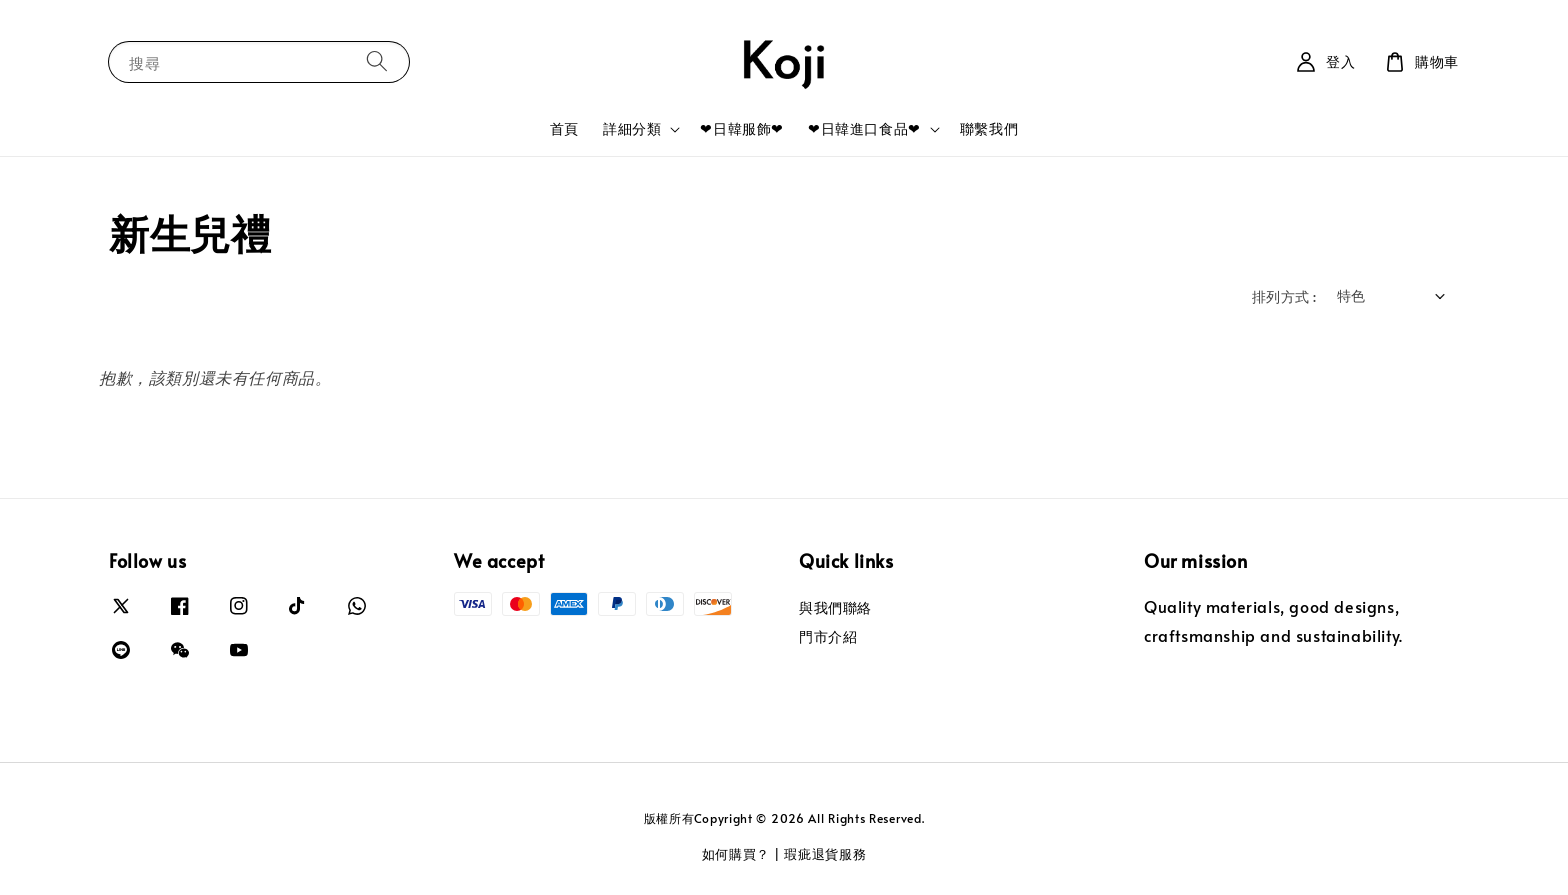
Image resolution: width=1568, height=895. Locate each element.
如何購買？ (736, 854)
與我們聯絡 (835, 608)
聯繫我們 (989, 128)
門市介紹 (828, 636)
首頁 (564, 128)
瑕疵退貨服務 (825, 854)
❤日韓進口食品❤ (864, 129)
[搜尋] (377, 61)
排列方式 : (1284, 296)
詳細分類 (632, 129)
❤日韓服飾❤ (742, 128)
